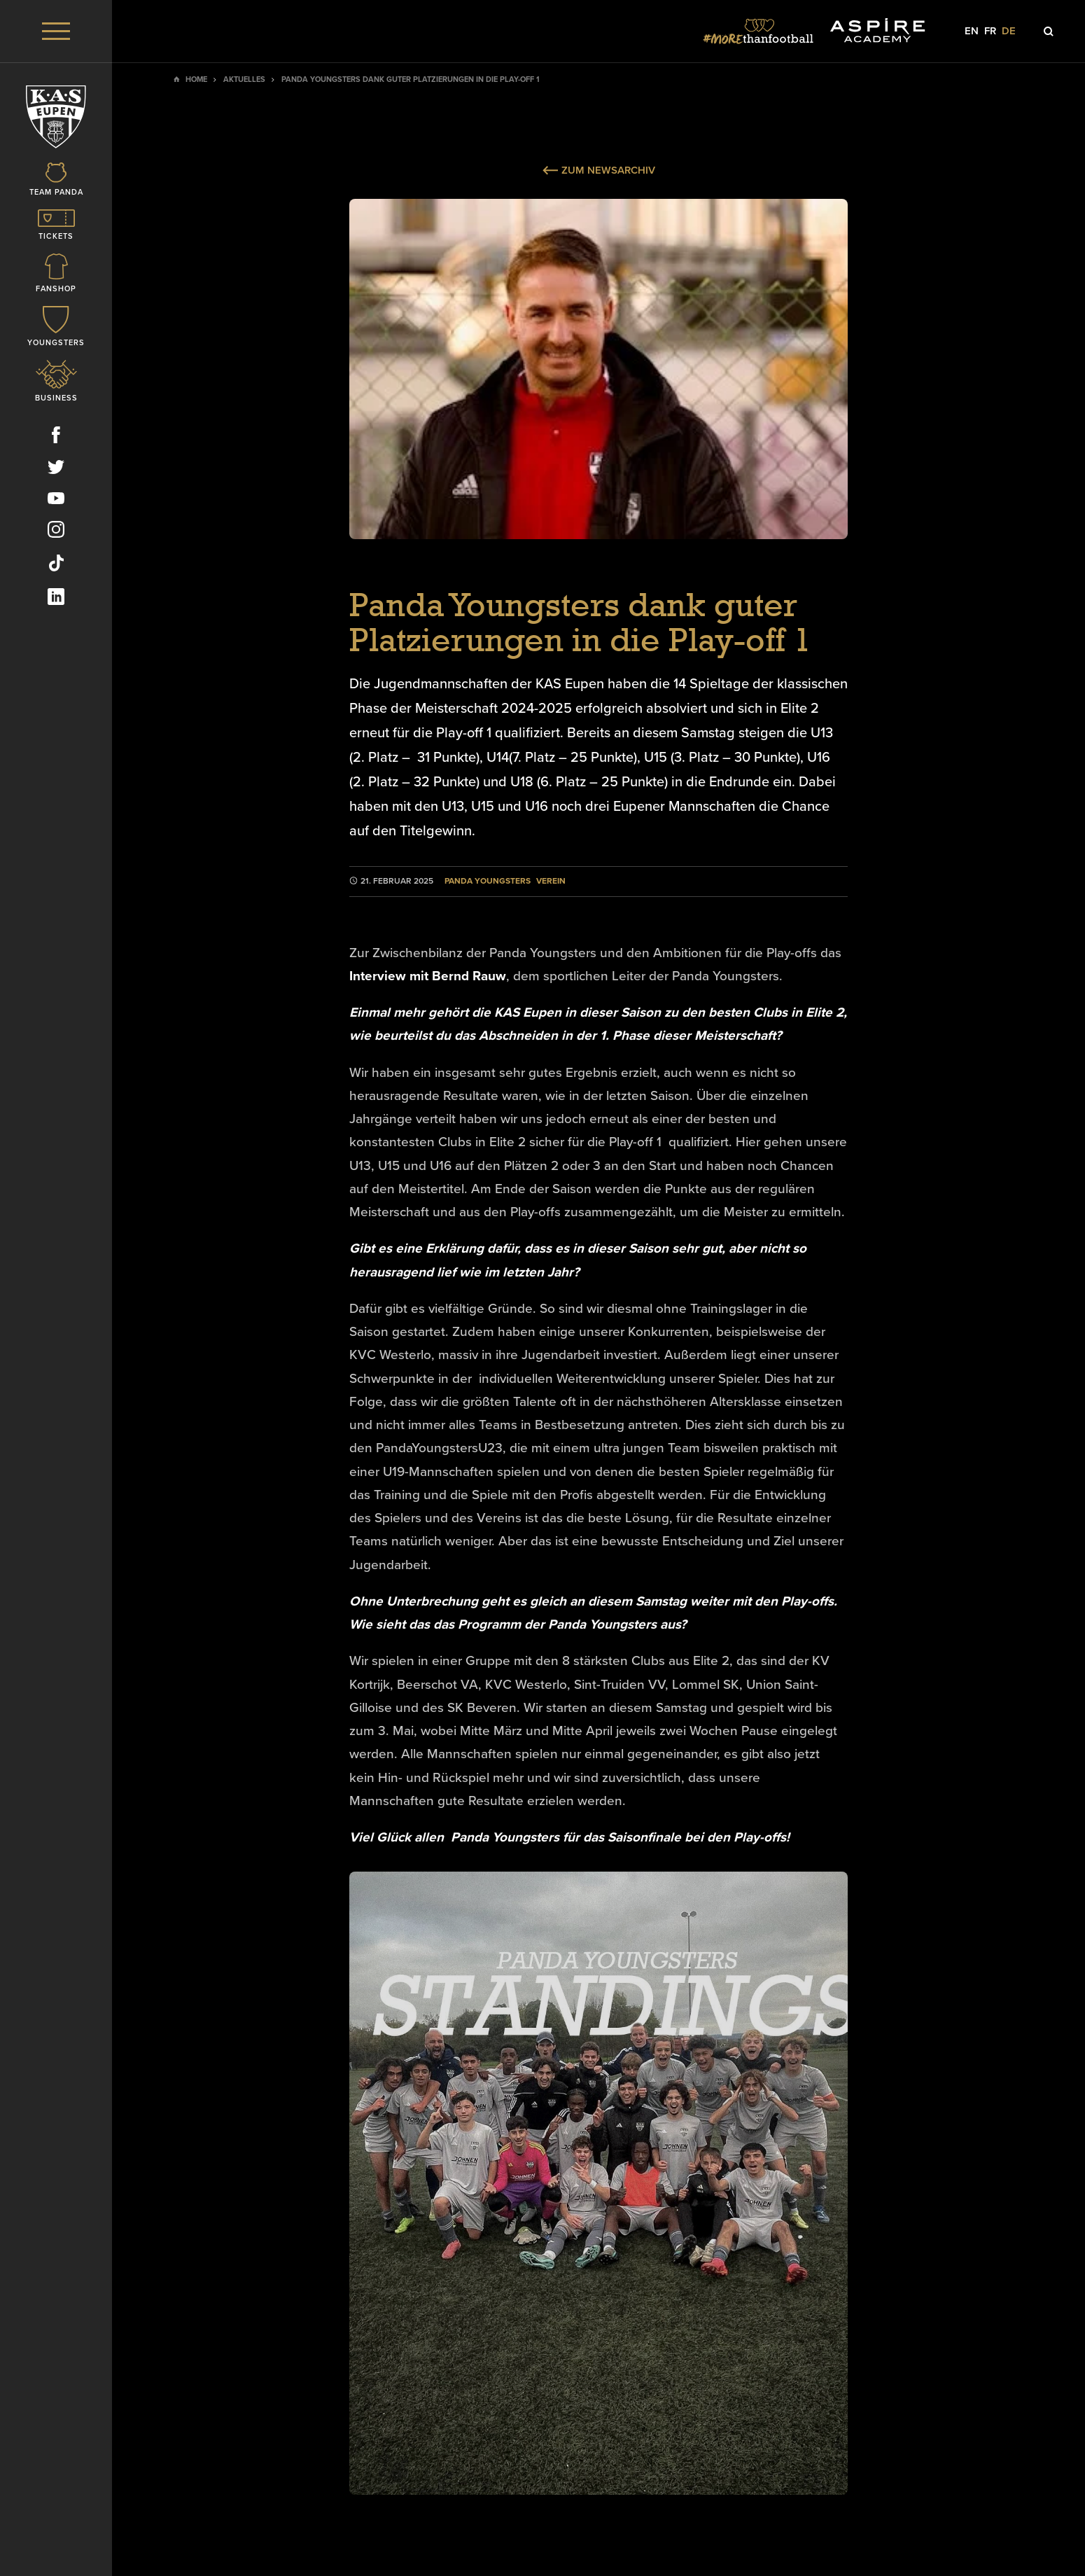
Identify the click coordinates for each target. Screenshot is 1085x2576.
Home (196, 79)
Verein (551, 881)
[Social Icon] (56, 437)
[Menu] (56, 31)
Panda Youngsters (487, 881)
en (972, 31)
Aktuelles (244, 79)
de (1009, 31)
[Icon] (56, 180)
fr (990, 31)
